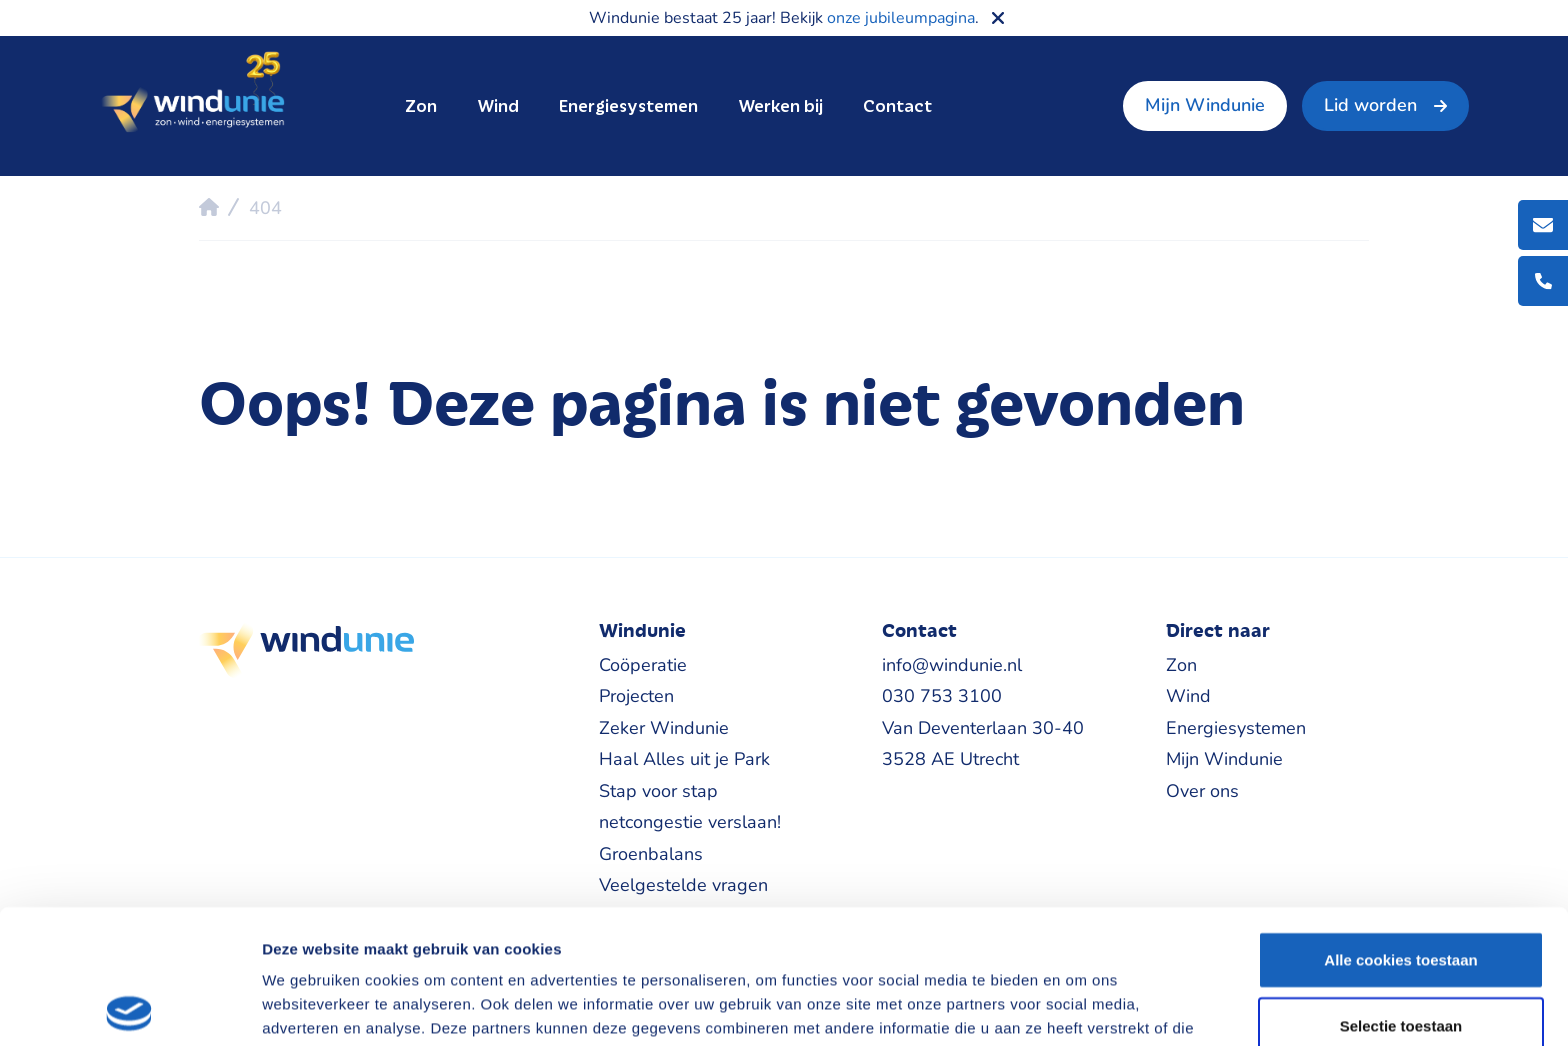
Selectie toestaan (1401, 891)
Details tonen (1080, 1006)
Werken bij (780, 106)
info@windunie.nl (952, 665)
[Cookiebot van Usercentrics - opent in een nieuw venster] (129, 1007)
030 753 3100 (942, 696)
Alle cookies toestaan (1400, 825)
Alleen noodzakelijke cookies (1401, 956)
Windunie (192, 93)
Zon (421, 106)
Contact (897, 106)
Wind (498, 106)
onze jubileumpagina (901, 18)
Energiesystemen (628, 106)
